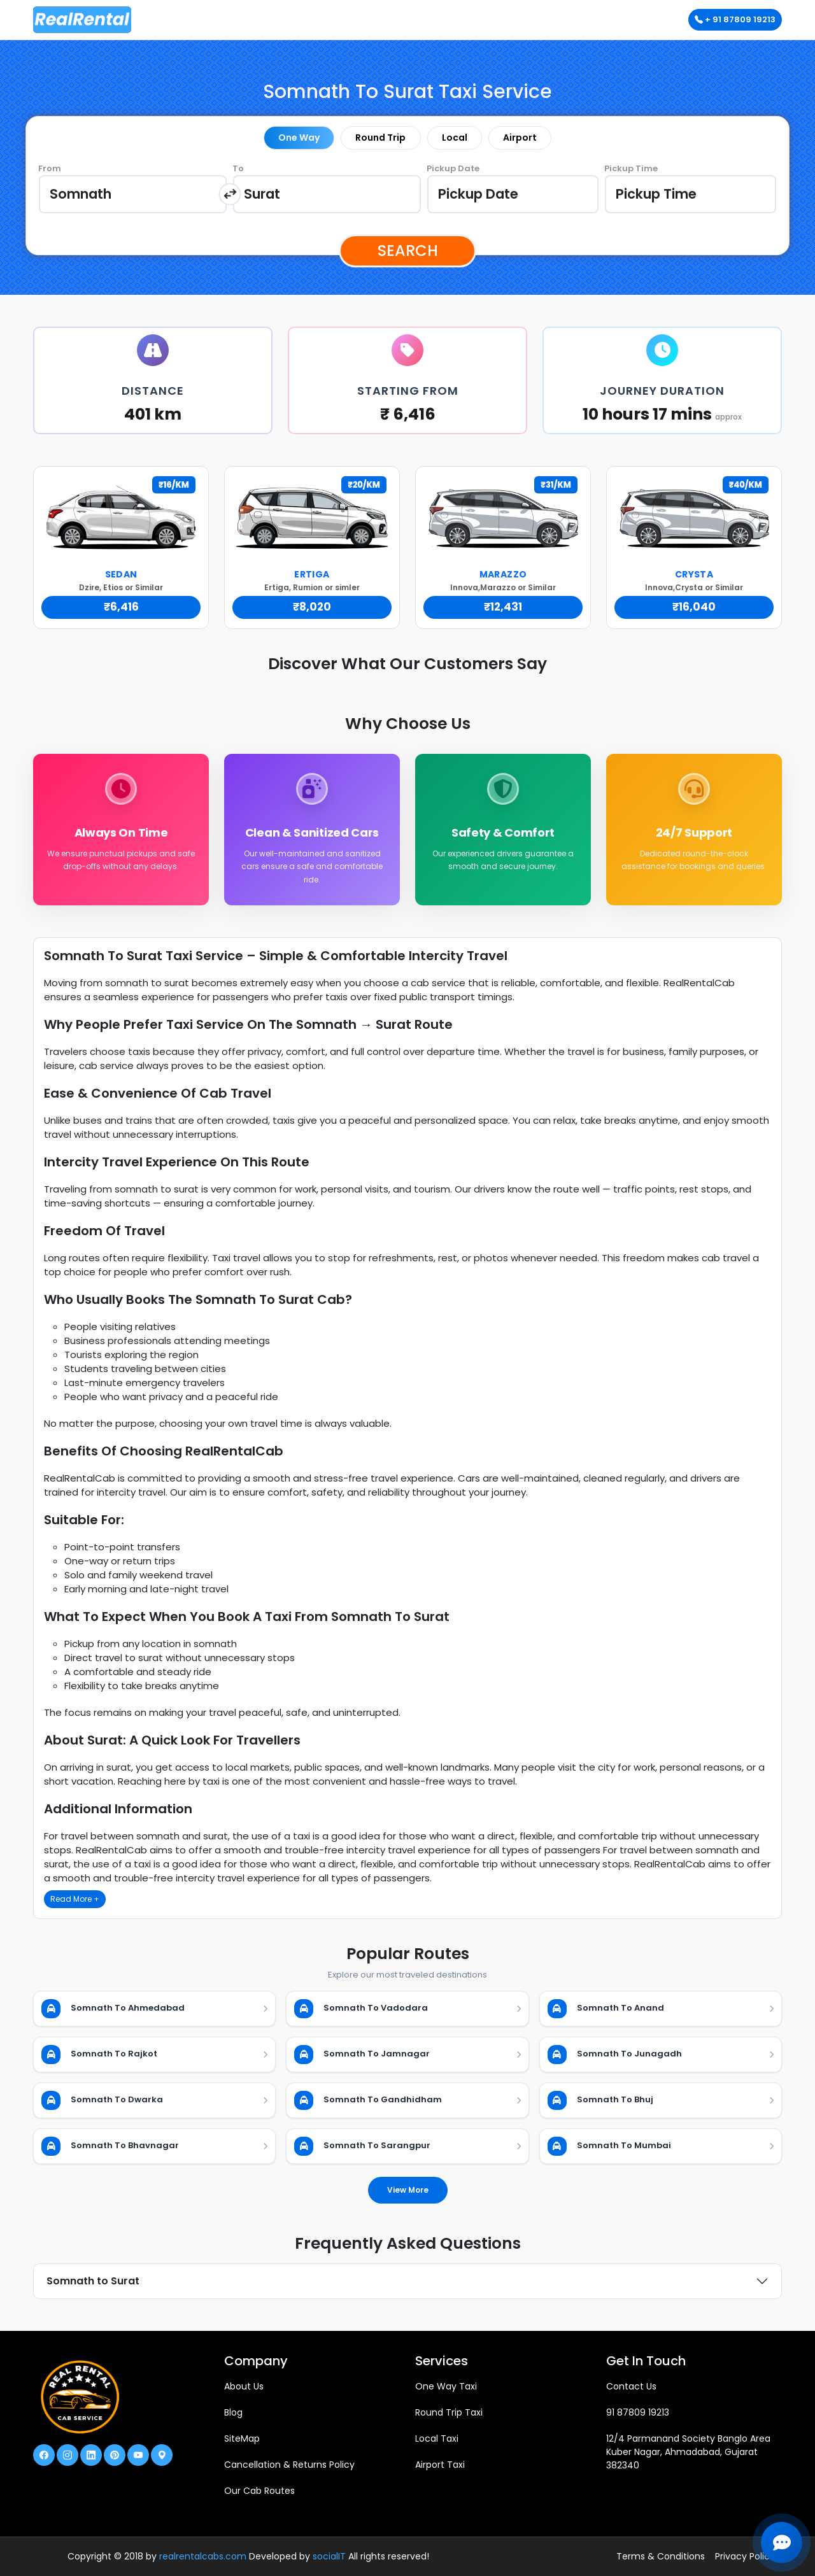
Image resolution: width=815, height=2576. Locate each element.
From (49, 168)
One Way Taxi (446, 2386)
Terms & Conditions (660, 2556)
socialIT (329, 2556)
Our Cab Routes (259, 2490)
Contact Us (631, 2386)
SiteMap (242, 2438)
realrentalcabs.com (202, 2556)
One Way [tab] (299, 137)
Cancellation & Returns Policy (289, 2464)
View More (408, 2189)
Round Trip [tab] (380, 137)
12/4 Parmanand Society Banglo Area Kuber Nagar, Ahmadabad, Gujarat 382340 (688, 2452)
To (238, 168)
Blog (233, 2412)
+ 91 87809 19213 (735, 19)
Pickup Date (453, 168)
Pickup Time (631, 168)
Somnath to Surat (92, 2281)
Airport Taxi (440, 2464)
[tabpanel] (407, 194)
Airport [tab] (520, 137)
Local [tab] (454, 137)
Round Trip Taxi (449, 2412)
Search (408, 250)
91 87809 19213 (637, 2412)
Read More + (74, 1898)
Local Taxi (436, 2438)
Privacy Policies (748, 2556)
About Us (244, 2386)
